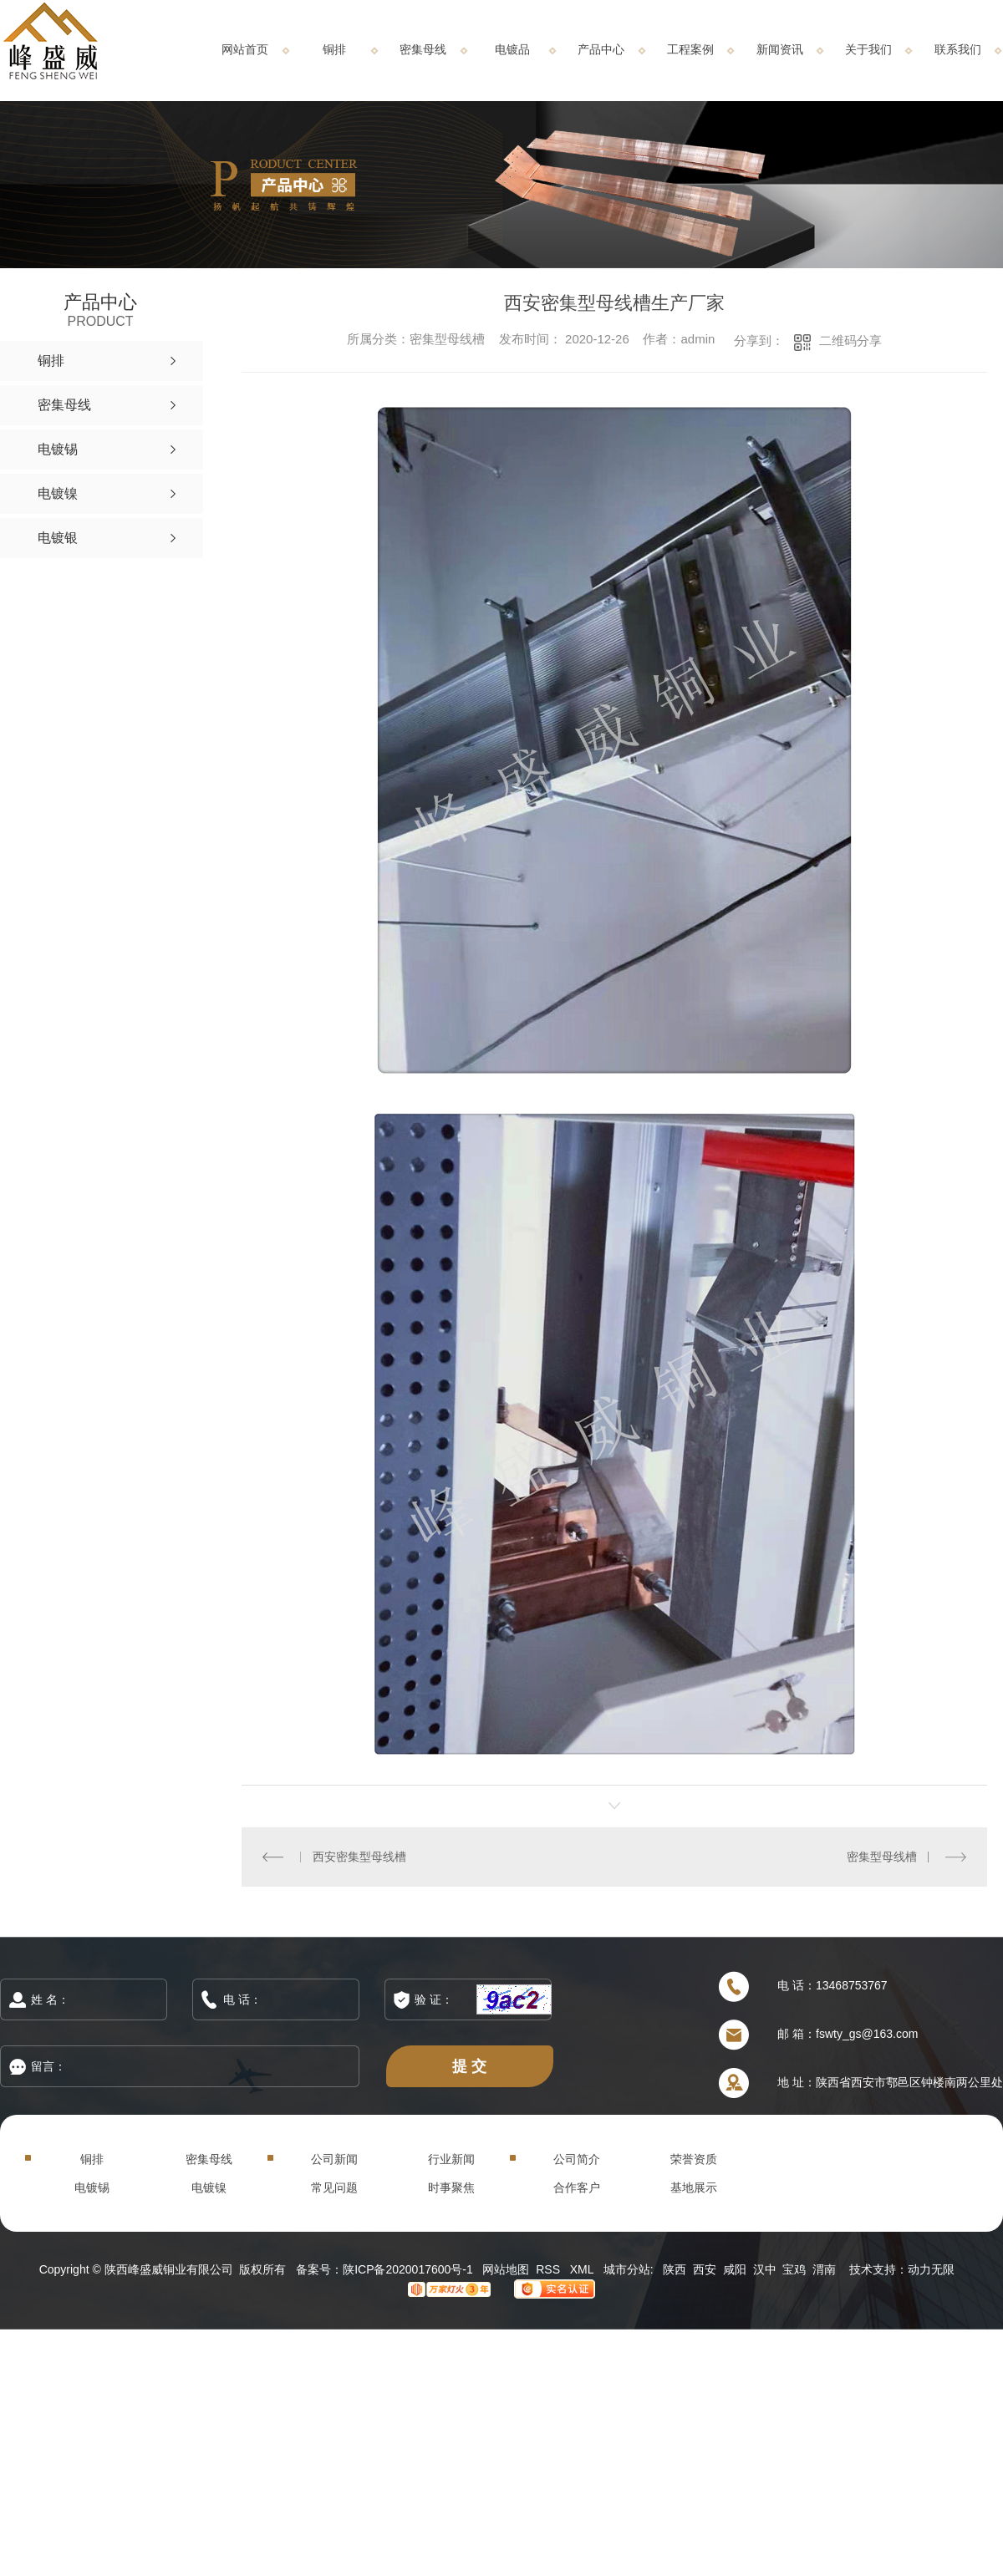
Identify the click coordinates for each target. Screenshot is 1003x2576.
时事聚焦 (451, 2187)
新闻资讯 (779, 49)
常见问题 (334, 2187)
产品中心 (601, 49)
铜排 (334, 49)
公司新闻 (334, 2159)
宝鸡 (794, 2269)
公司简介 (576, 2159)
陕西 (674, 2269)
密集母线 (423, 49)
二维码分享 (850, 340)
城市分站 (626, 2269)
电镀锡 (91, 2187)
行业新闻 (451, 2159)
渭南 (824, 2269)
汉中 (764, 2269)
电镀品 (512, 49)
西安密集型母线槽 (359, 1856)
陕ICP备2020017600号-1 (408, 2269)
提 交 (469, 2066)
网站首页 (244, 49)
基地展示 (693, 2187)
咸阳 (734, 2269)
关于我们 (868, 49)
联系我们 (957, 49)
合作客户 (576, 2187)
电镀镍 (209, 2187)
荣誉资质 (693, 2159)
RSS (549, 2269)
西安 (704, 2269)
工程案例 (690, 49)
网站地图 (505, 2269)
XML (583, 2269)
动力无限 (931, 2269)
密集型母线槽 (882, 1856)
